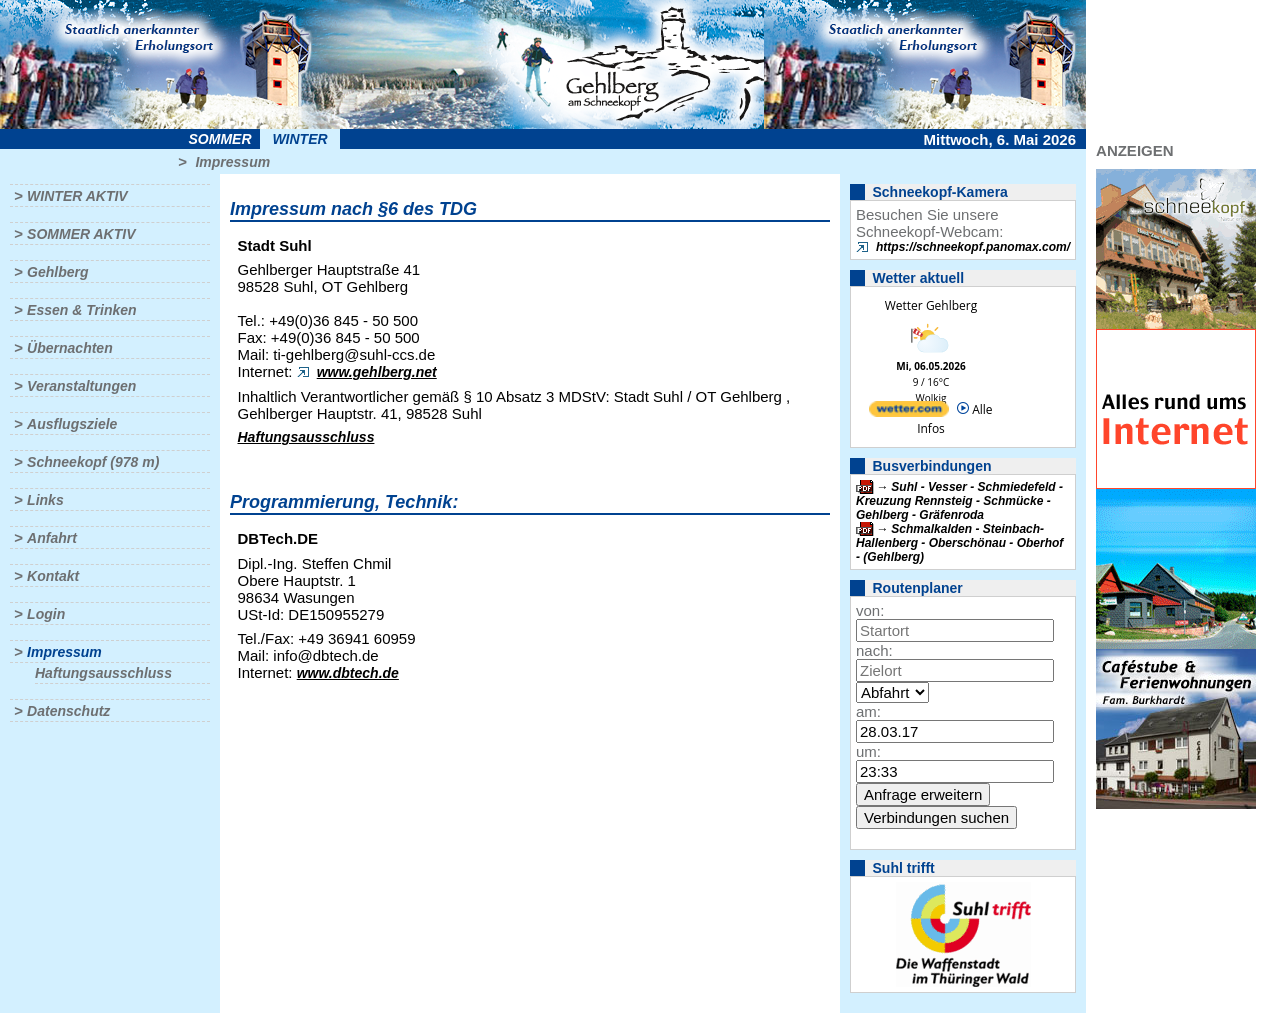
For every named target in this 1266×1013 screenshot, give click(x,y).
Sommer (220, 139)
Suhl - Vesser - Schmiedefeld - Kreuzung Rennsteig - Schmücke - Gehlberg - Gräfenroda (959, 501)
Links (45, 500)
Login (46, 614)
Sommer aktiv (81, 234)
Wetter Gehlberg (931, 305)
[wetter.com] (909, 412)
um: (868, 751)
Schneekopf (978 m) (93, 462)
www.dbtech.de (348, 673)
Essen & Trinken (81, 310)
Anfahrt (52, 538)
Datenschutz (68, 711)
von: (870, 610)
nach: (874, 650)
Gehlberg (57, 272)
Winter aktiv (77, 196)
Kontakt (53, 576)
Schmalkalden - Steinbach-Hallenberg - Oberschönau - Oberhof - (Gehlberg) (959, 543)
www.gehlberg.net (377, 372)
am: (868, 711)
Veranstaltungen (81, 386)
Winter (299, 139)
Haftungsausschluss (103, 673)
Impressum (232, 162)
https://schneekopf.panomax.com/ (973, 247)
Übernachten (70, 348)
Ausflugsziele (72, 424)
